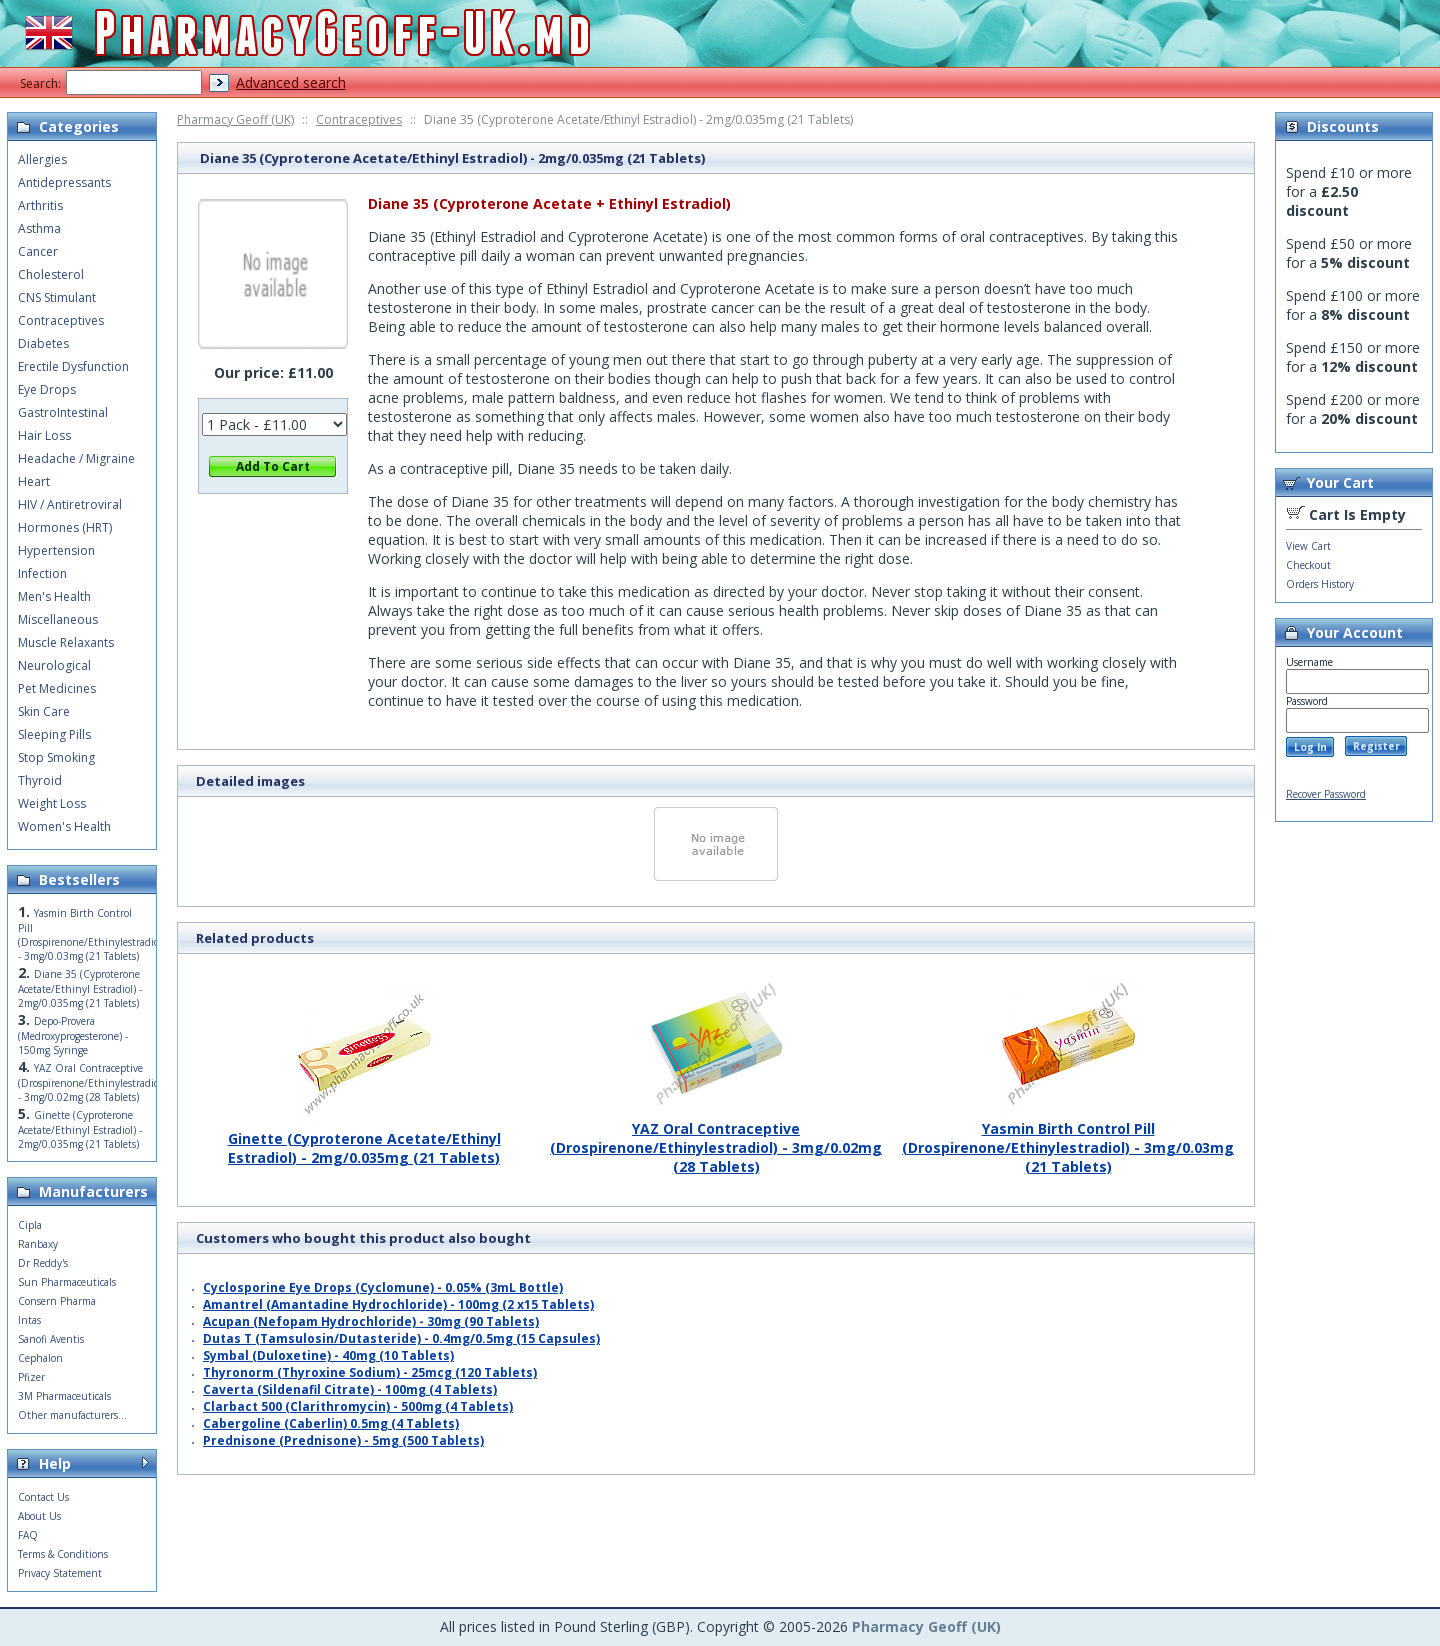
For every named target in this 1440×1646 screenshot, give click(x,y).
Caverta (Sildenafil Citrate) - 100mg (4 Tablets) (350, 1389)
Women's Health (64, 826)
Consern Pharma (57, 1301)
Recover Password (1326, 794)
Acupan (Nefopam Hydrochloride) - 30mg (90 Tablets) (371, 1321)
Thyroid (40, 780)
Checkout (1308, 565)
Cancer (38, 251)
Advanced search (291, 82)
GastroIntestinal (63, 412)
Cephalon (40, 1358)
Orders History (1320, 584)
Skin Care (44, 711)
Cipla (30, 1225)
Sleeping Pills (54, 734)
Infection (42, 573)
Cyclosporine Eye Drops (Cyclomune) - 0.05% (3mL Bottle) (383, 1287)
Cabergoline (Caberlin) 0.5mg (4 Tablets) (331, 1423)
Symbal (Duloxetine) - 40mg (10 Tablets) (328, 1355)
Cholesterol (51, 274)
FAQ (28, 1535)
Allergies (42, 159)
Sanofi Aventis (51, 1339)
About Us (39, 1516)
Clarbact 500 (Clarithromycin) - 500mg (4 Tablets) (358, 1406)
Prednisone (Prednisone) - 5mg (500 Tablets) (343, 1440)
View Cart (1308, 546)
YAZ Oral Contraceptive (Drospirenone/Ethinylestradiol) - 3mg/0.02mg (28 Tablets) (716, 1140)
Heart (34, 481)
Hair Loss (44, 435)
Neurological (54, 665)
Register (1376, 746)
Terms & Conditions (63, 1554)
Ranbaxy (38, 1244)
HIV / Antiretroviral (70, 504)
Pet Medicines (57, 688)
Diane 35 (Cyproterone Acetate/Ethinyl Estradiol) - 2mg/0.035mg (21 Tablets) (80, 988)
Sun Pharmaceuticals (67, 1282)
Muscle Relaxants (66, 642)
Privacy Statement (60, 1573)
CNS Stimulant (57, 297)
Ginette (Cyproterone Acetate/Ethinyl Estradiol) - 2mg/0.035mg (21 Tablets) (364, 1140)
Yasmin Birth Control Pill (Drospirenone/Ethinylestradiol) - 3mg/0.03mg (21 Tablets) (1068, 1140)
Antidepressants (64, 182)
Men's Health (54, 596)
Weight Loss (52, 803)
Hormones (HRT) (65, 527)
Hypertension (56, 550)
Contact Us (43, 1497)
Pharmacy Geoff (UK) (235, 119)
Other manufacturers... (72, 1415)
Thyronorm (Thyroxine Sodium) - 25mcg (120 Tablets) (370, 1372)
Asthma (39, 228)
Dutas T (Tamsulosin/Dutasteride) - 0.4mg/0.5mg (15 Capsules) (401, 1338)
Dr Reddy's (43, 1263)
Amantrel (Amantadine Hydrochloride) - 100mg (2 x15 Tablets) (398, 1304)
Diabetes (43, 343)
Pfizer (31, 1377)
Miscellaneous (58, 619)
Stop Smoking (56, 757)
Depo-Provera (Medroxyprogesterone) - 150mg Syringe (73, 1035)
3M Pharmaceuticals (64, 1396)
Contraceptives (359, 119)
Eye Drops (47, 389)
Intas (29, 1320)
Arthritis (40, 205)
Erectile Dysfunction (73, 366)
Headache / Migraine (76, 458)
